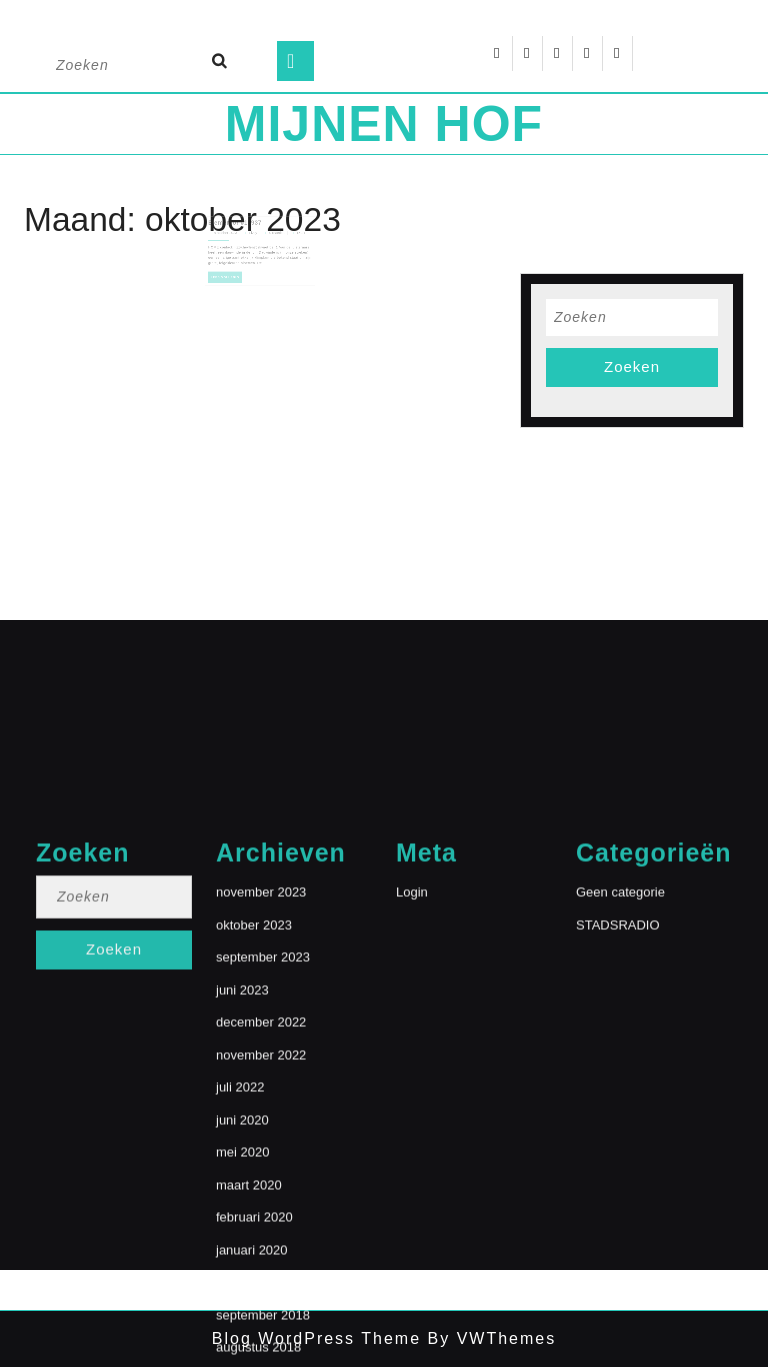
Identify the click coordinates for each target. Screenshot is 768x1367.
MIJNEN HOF (384, 124)
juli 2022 (240, 1225)
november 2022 (261, 1192)
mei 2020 (242, 1290)
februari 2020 (254, 1355)
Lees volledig (232, 277)
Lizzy (254, 239)
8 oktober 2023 (231, 239)
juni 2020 (242, 1257)
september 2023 (263, 1095)
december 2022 (261, 1160)
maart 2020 (249, 1322)
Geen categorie (620, 1030)
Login (412, 1030)
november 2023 (261, 1030)
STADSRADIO (618, 1062)
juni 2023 (242, 1127)
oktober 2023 (254, 1062)
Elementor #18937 (239, 230)
